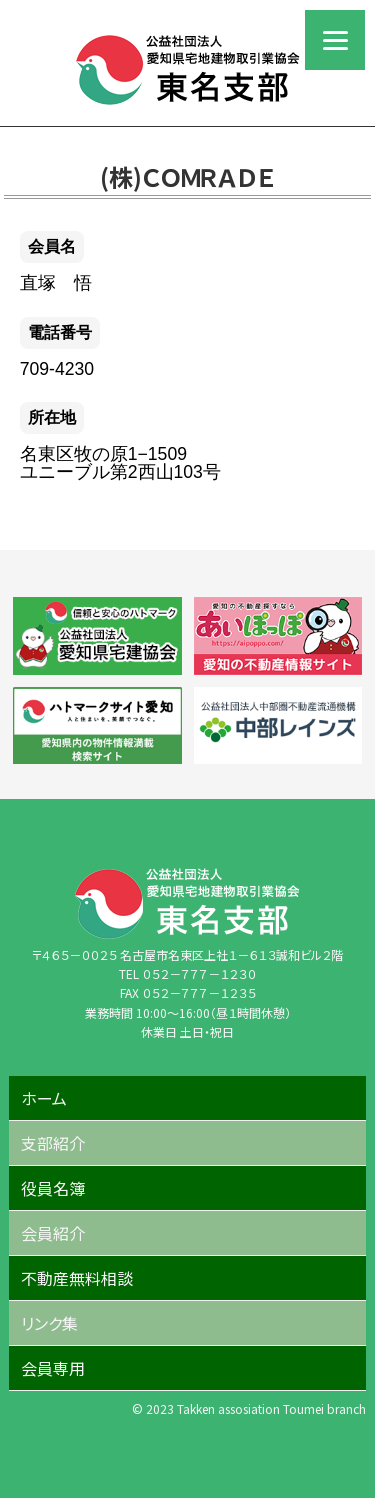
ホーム (44, 1098)
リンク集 (49, 1323)
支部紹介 (53, 1143)
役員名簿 (53, 1188)
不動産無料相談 (77, 1278)
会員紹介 (53, 1233)
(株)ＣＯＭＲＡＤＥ (187, 176)
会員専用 (53, 1368)
